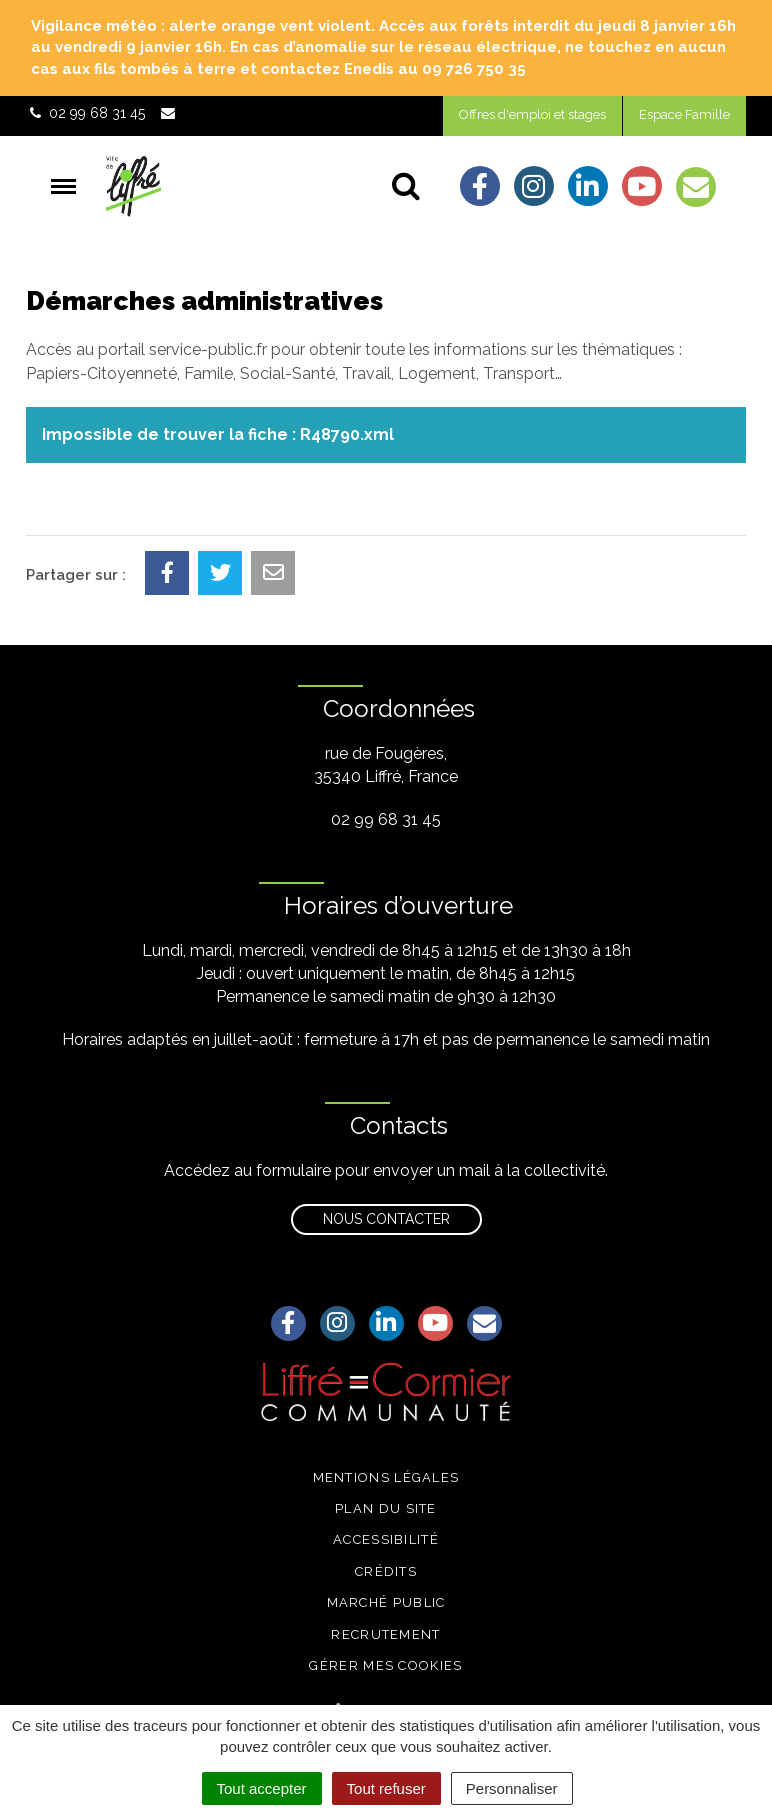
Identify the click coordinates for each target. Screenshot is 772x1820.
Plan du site (386, 1508)
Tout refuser (386, 1788)
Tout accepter (262, 1788)
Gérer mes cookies (385, 1665)
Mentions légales (386, 1477)
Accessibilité (386, 1539)
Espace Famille (684, 114)
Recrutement (385, 1634)
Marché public (386, 1602)
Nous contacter (386, 1219)
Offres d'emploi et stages (532, 114)
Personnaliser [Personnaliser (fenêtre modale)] (512, 1788)
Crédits (386, 1571)
